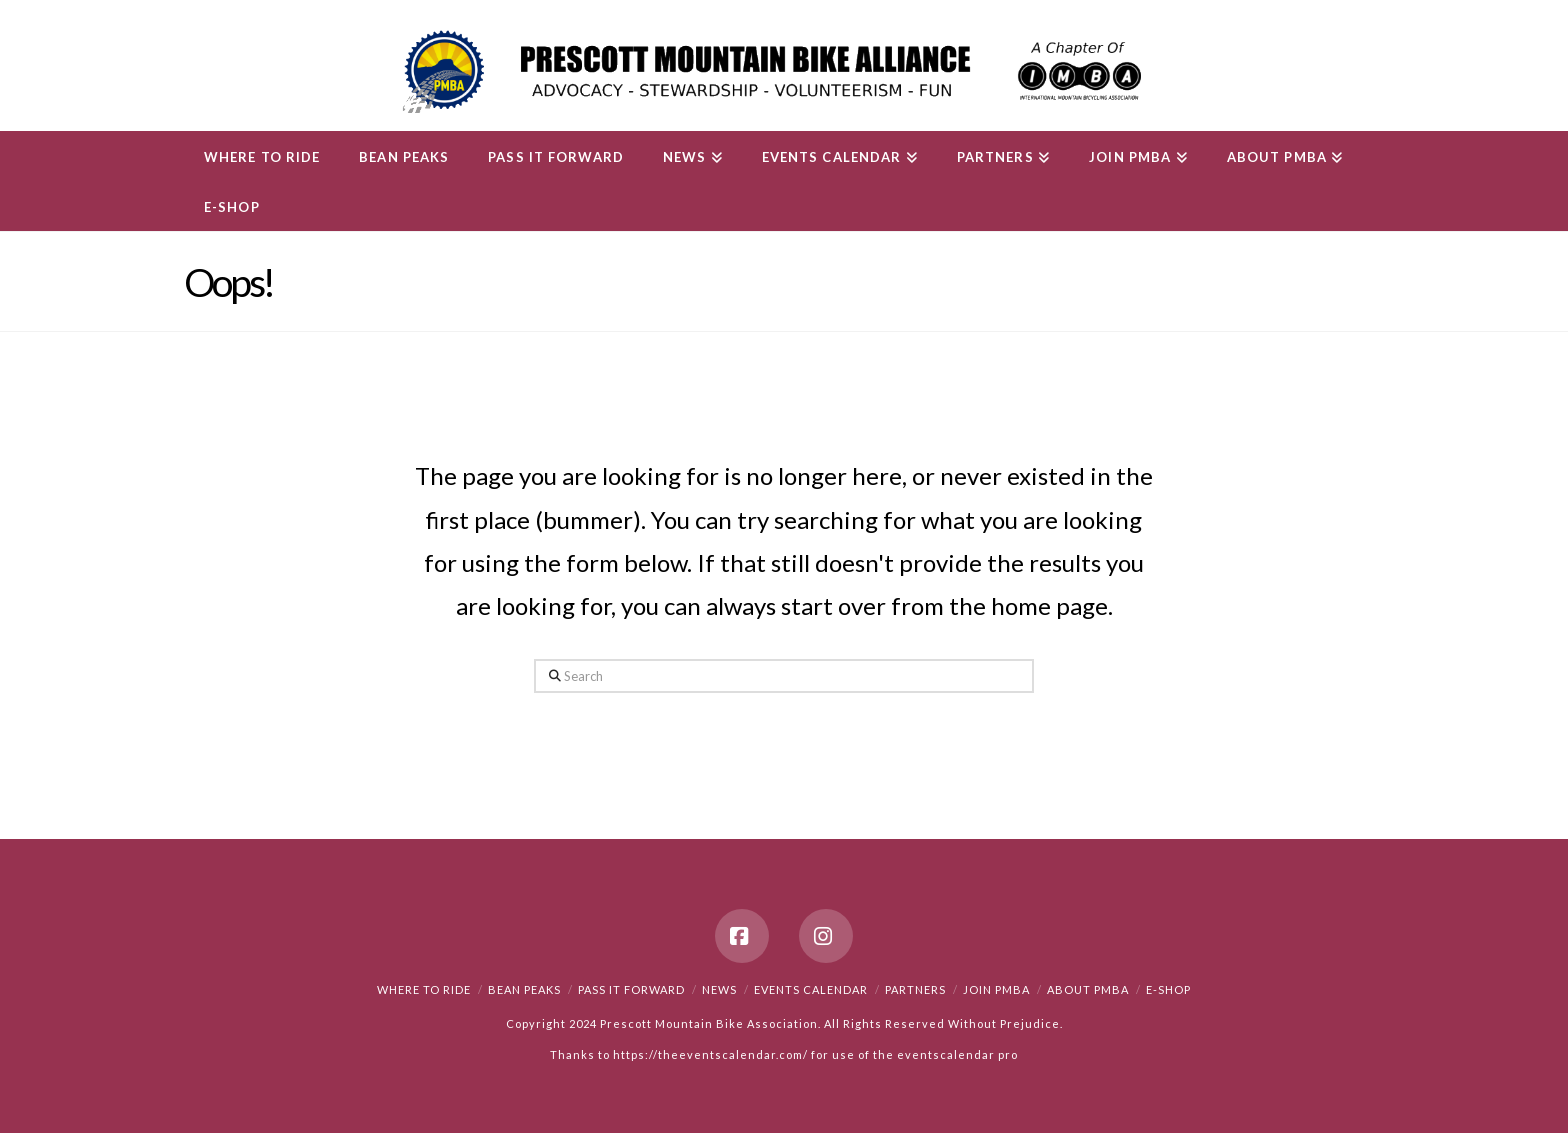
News (719, 989)
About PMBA (1088, 989)
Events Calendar (811, 989)
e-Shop (1168, 989)
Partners (915, 989)
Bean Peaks (524, 989)
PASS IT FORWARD (631, 989)
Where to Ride (424, 989)
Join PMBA (996, 989)
